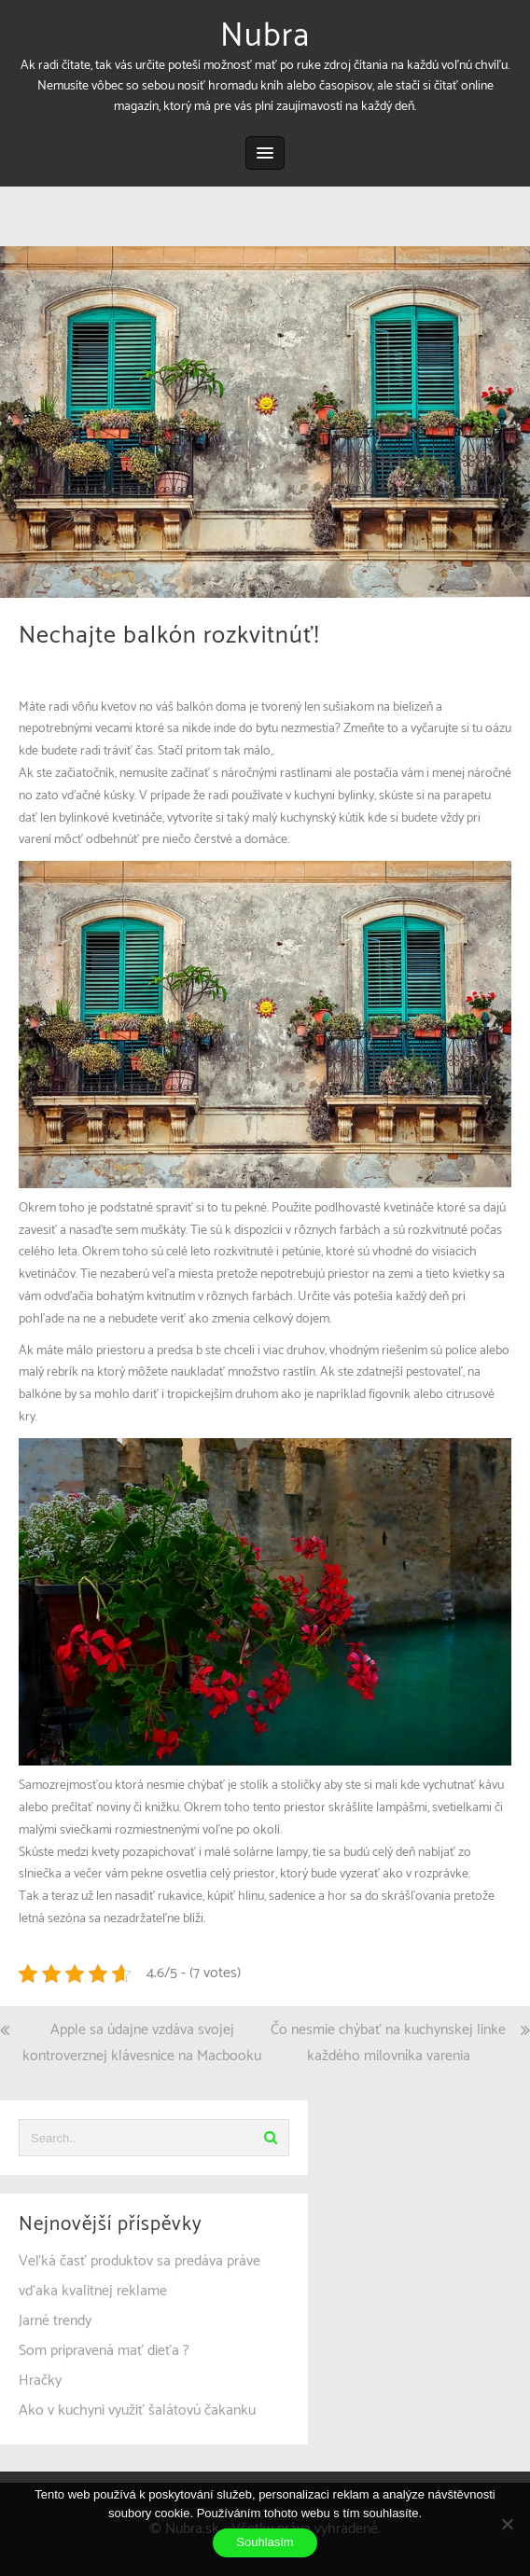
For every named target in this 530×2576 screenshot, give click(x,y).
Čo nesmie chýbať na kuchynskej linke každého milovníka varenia (388, 2043)
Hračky (40, 2380)
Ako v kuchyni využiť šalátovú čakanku (137, 2410)
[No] (506, 2523)
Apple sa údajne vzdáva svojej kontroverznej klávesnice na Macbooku (141, 2043)
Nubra (265, 36)
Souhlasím (264, 2542)
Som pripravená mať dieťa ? (104, 2350)
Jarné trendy (55, 2321)
